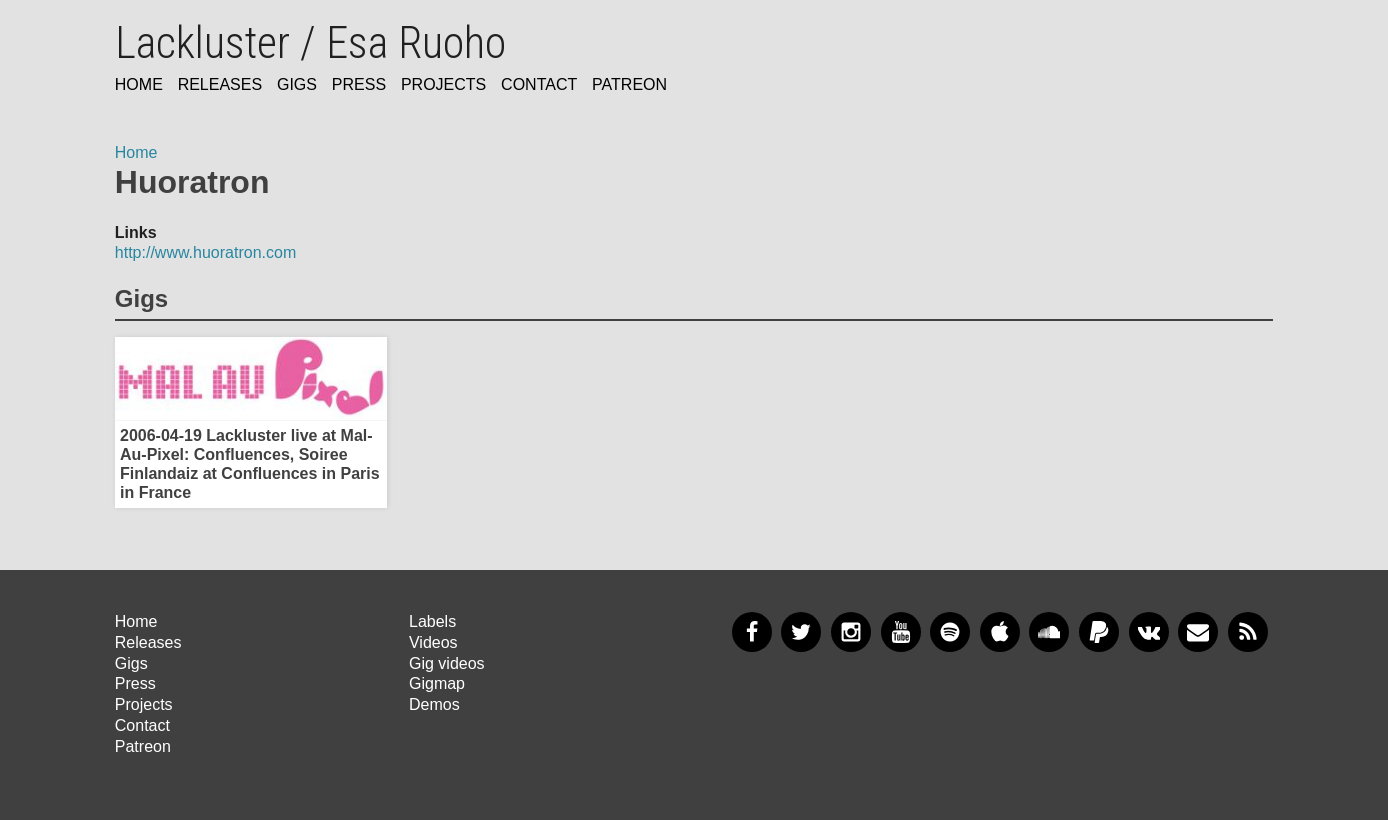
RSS (1248, 632)
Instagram (851, 632)
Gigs (297, 84)
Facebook (752, 632)
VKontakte (1149, 632)
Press (359, 84)
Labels (432, 621)
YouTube (901, 632)
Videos (433, 642)
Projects (443, 84)
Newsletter (1198, 632)
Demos (434, 704)
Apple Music (1000, 632)
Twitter (801, 632)
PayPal (1099, 632)
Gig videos (447, 663)
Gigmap (437, 683)
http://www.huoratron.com (205, 252)
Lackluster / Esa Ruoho (310, 43)
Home (139, 84)
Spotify (950, 632)
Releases (220, 84)
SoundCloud (1049, 632)
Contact (539, 84)
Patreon (629, 84)
